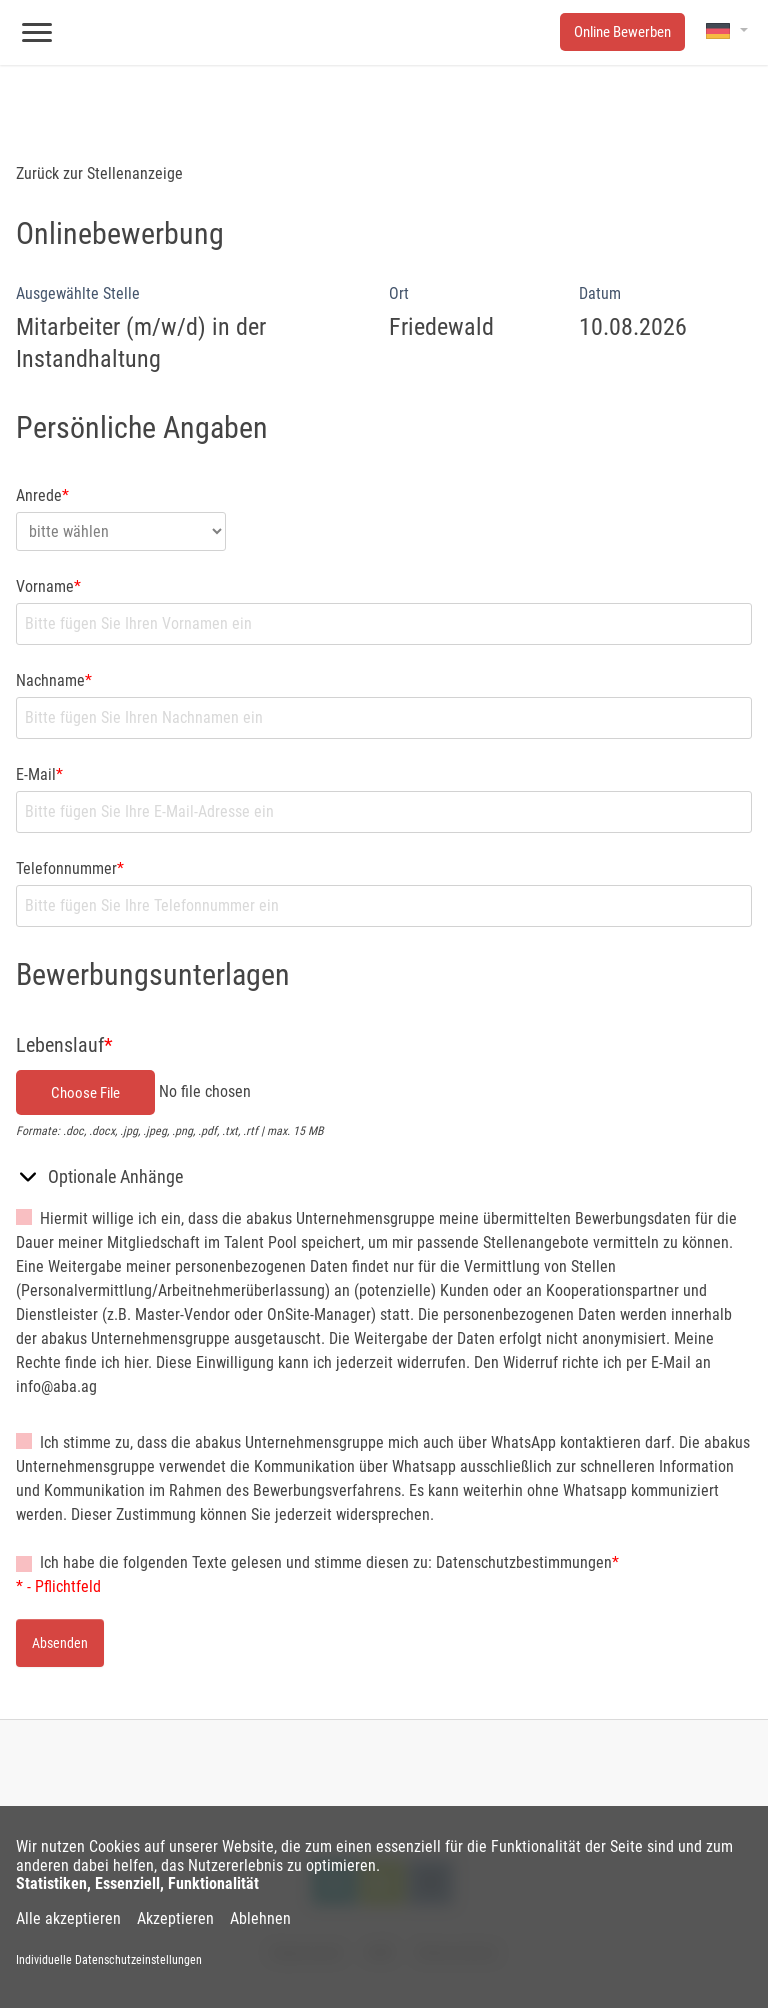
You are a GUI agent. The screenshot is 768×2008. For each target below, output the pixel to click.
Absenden (60, 1643)
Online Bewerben (622, 32)
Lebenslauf (64, 1045)
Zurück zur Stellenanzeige (99, 173)
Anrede (42, 495)
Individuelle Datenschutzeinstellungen (109, 1960)
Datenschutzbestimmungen (524, 1562)
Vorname (48, 586)
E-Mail (39, 774)
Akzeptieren (175, 1919)
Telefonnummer (70, 868)
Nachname (54, 680)
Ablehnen (260, 1919)
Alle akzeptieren (68, 1919)
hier (136, 1362)
